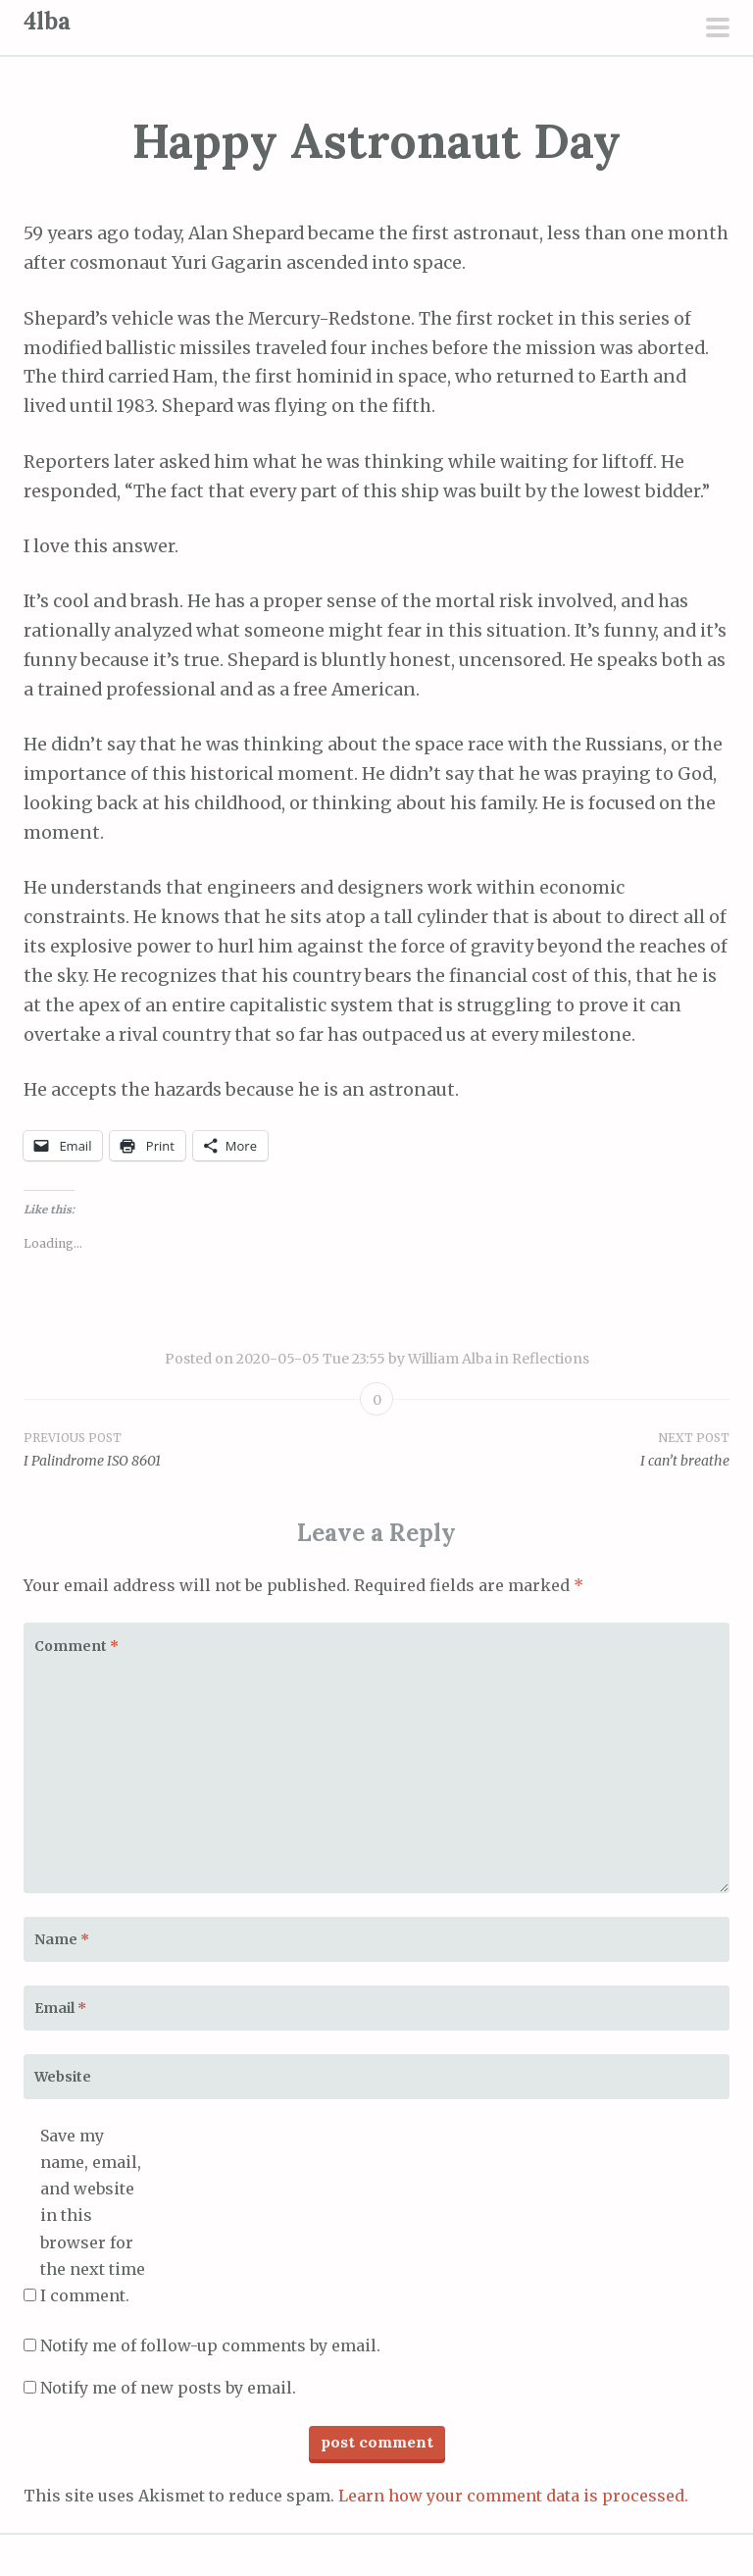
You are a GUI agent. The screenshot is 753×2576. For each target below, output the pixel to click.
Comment (76, 1646)
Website (62, 2077)
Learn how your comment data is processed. (513, 2495)
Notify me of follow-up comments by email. (210, 2345)
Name (61, 1939)
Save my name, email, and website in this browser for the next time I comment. (92, 2215)
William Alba (450, 1358)
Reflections (550, 1358)
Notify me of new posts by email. (168, 2387)
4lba (47, 21)
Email (60, 2008)
